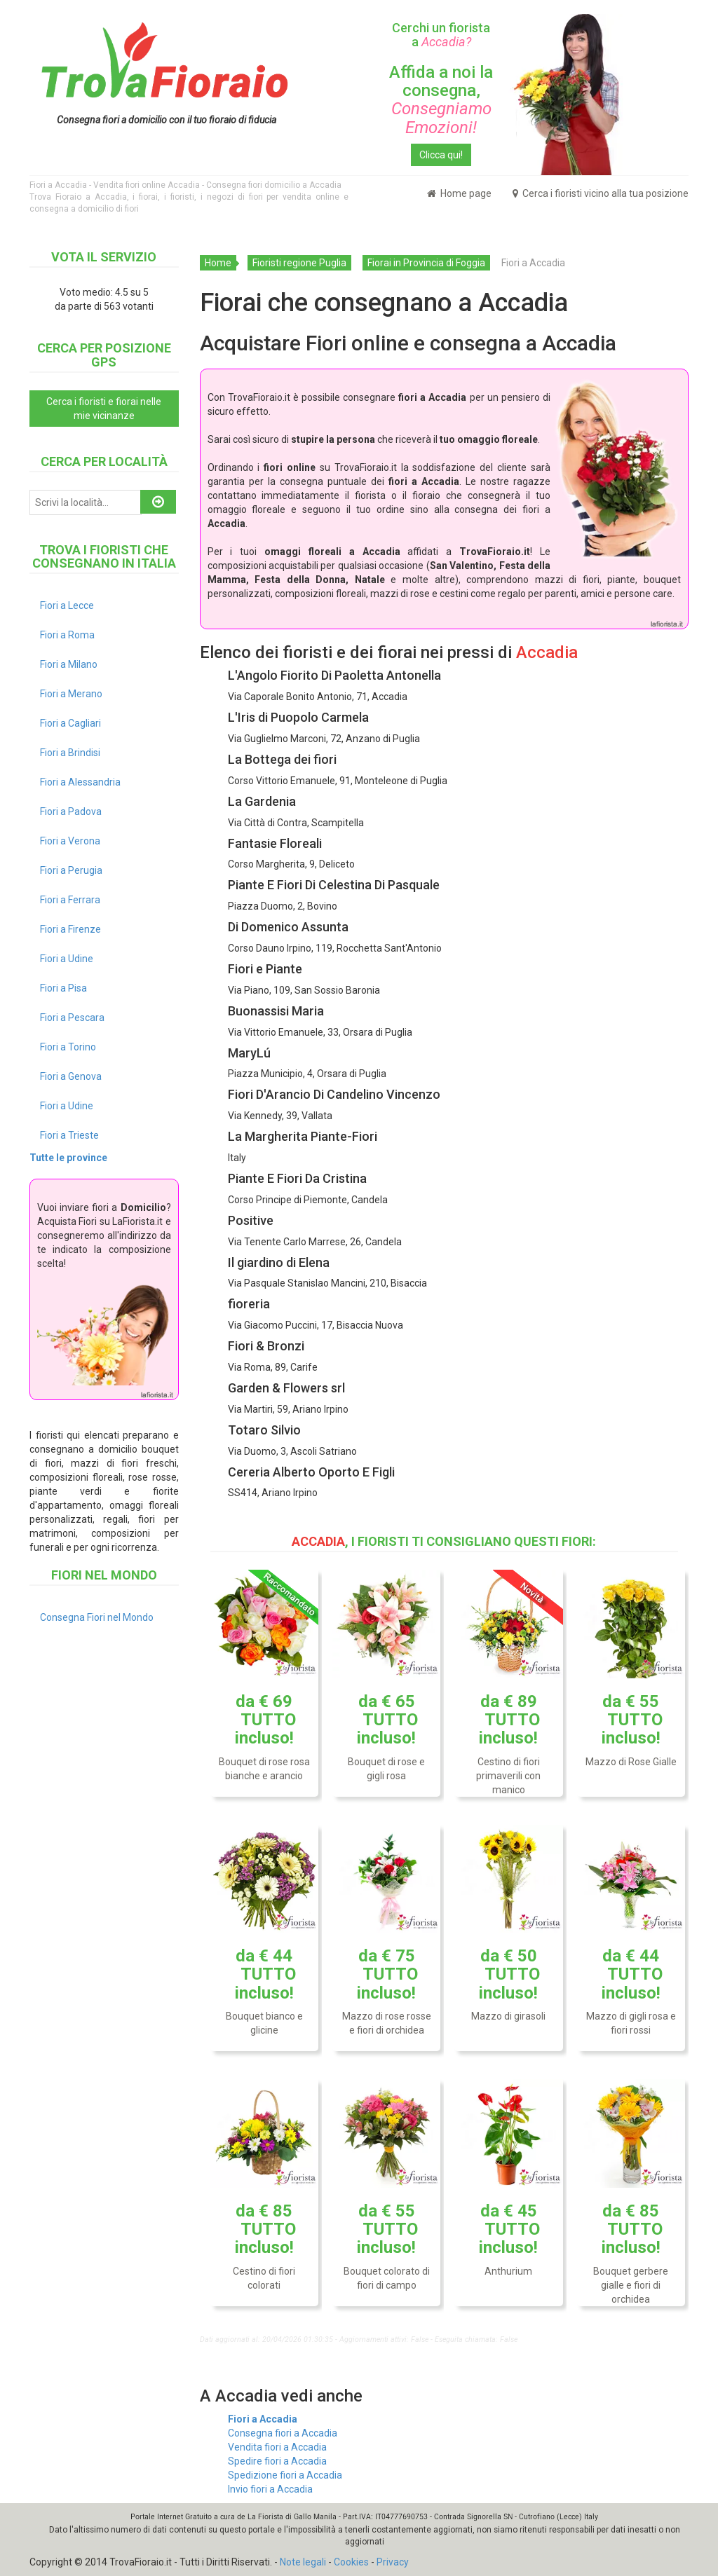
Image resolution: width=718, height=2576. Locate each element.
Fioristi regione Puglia (299, 262)
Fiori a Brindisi (70, 752)
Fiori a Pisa (63, 988)
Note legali (303, 2562)
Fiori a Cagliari (70, 723)
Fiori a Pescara (72, 1017)
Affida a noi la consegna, (441, 99)
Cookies (351, 2562)
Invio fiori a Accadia (270, 2489)
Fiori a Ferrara (70, 899)
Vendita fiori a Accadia (277, 2447)
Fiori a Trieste (69, 1135)
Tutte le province (68, 1157)
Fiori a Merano (71, 693)
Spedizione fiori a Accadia (285, 2475)
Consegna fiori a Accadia (282, 2433)
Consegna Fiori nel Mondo (97, 1617)
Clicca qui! (441, 154)
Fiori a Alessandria (80, 782)
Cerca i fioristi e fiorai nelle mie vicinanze (103, 408)
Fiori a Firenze (70, 929)
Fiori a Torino (68, 1047)
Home (218, 262)
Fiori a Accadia (262, 2419)
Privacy (393, 2562)
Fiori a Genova (71, 1076)
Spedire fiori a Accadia (277, 2461)
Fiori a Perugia (71, 870)
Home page (459, 193)
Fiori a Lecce (67, 605)
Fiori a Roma (67, 634)
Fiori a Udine (66, 958)
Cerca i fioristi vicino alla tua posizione (601, 193)
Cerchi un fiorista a (441, 34)
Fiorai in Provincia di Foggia (426, 262)
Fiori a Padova (71, 811)
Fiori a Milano (68, 664)
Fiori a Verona (70, 841)
